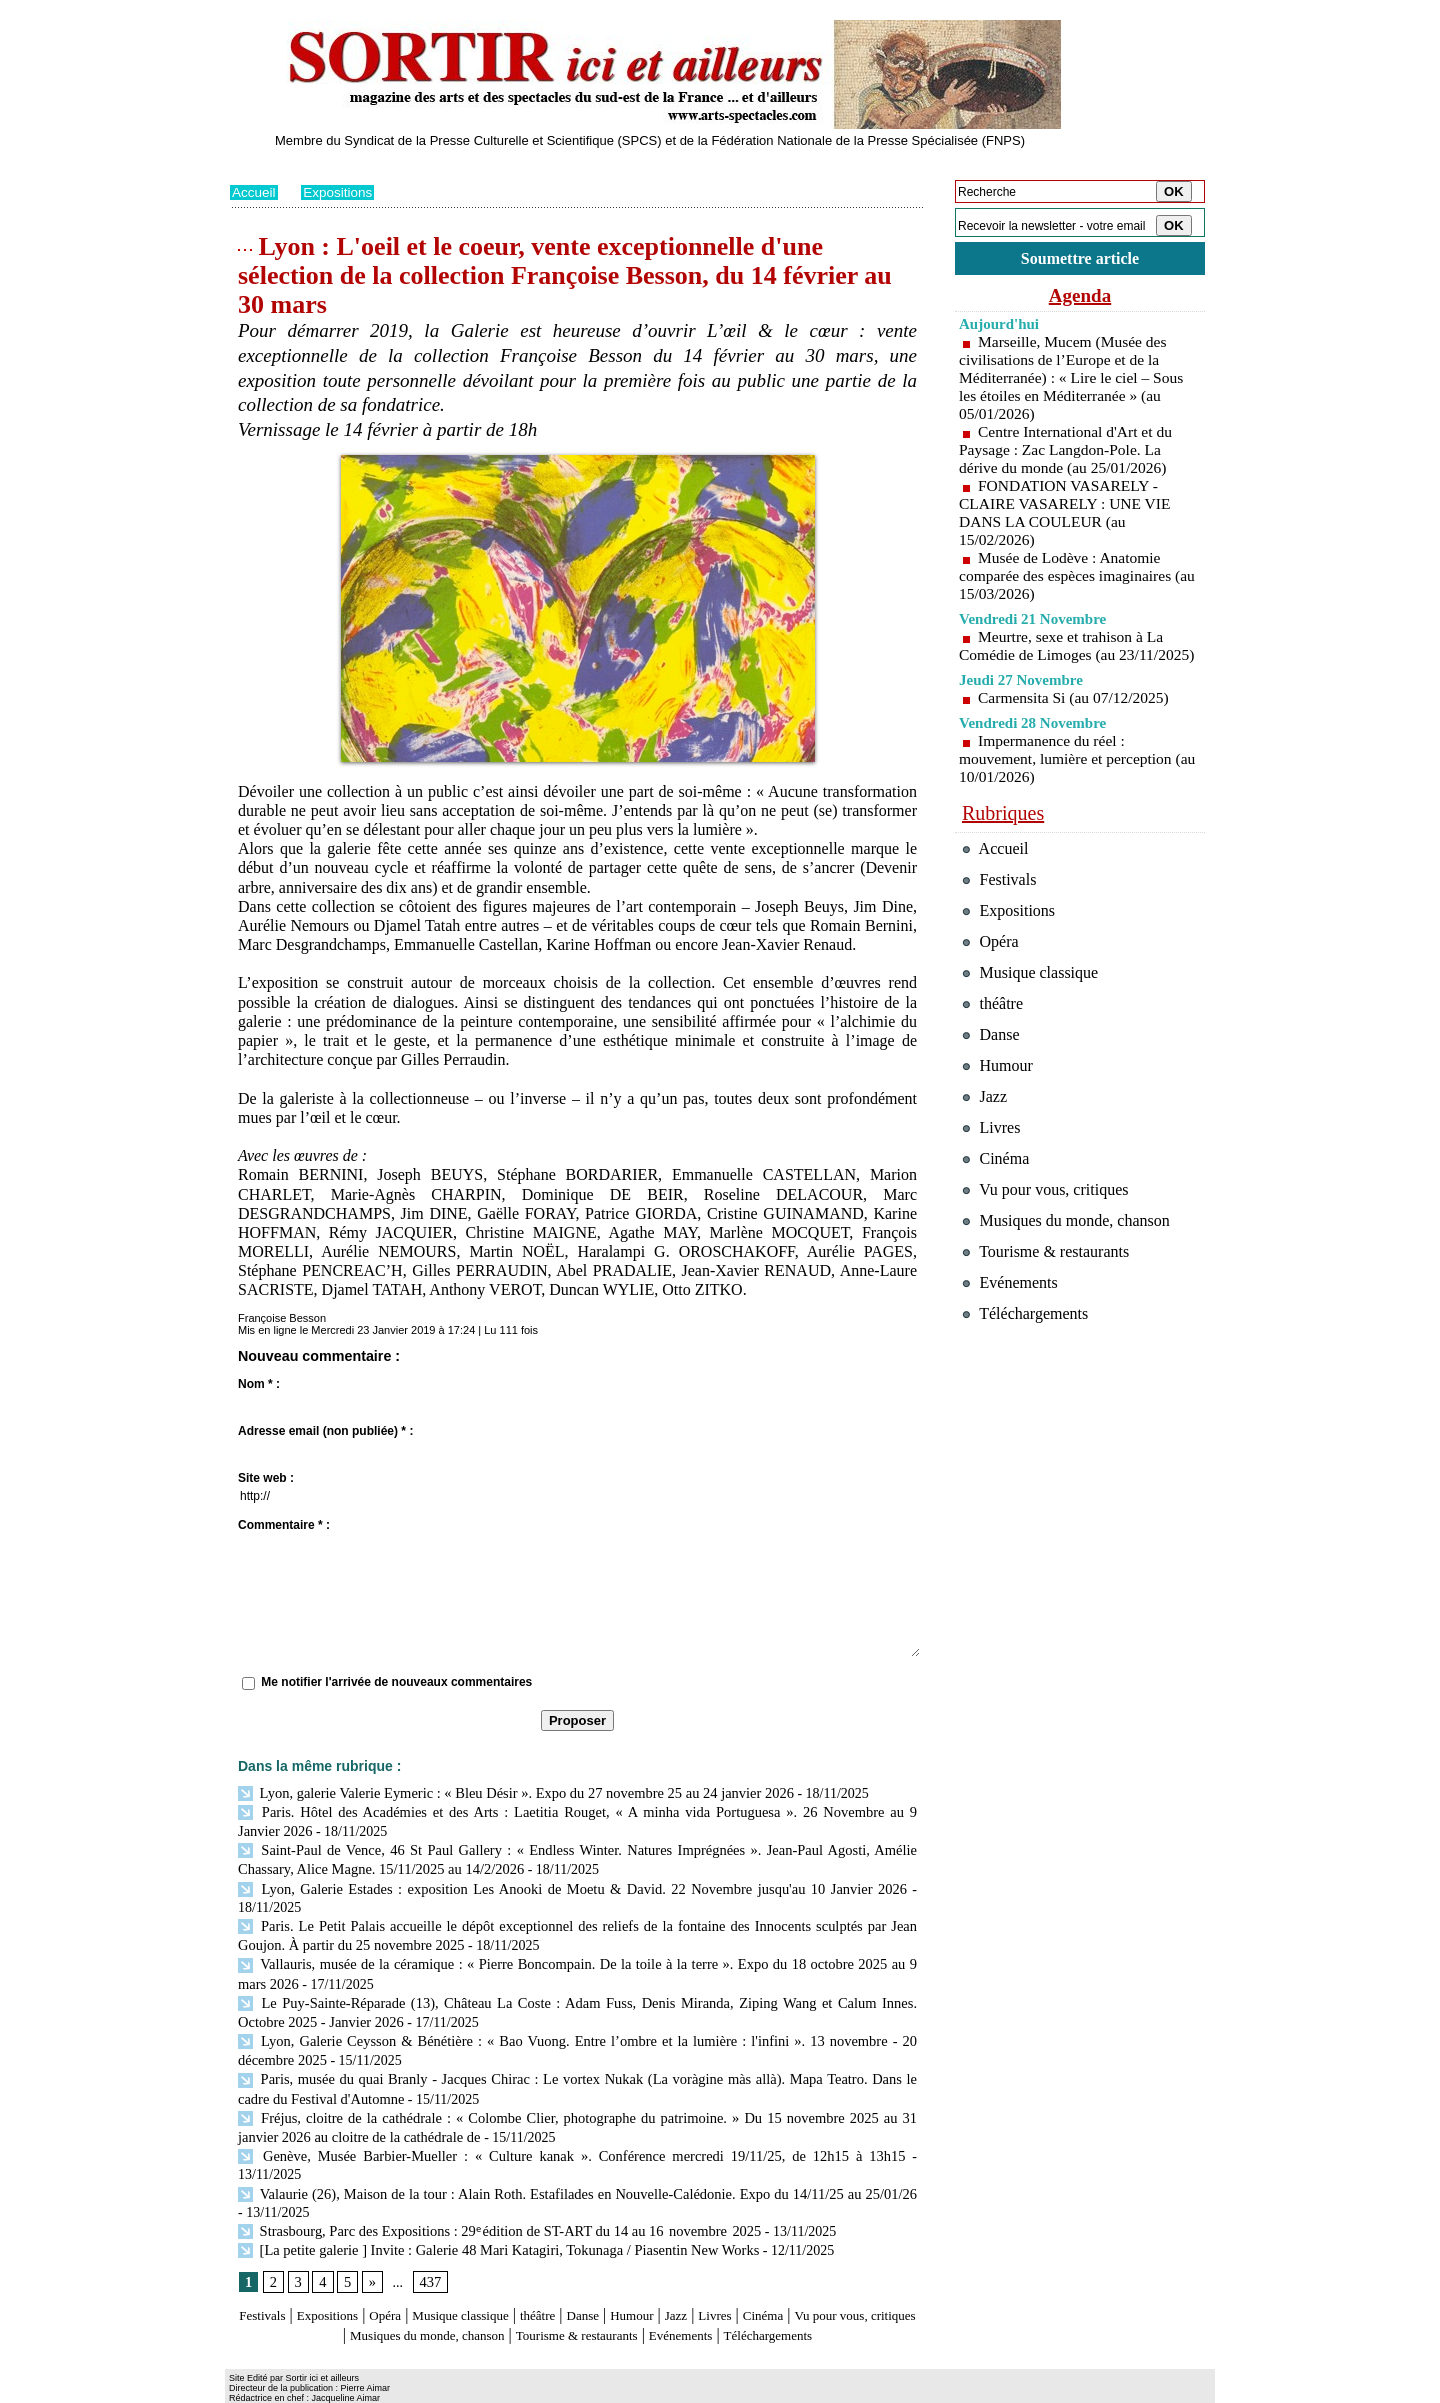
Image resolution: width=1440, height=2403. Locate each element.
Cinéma (861, 2276)
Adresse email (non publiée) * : (325, 1431)
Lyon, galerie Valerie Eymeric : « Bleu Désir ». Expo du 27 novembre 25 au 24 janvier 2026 (507, 1792)
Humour (707, 2276)
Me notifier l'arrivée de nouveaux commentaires (396, 1682)
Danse (649, 2276)
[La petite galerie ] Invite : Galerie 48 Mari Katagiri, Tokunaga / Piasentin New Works (490, 2211)
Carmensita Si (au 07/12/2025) (1076, 718)
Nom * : (259, 1384)
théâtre (597, 2276)
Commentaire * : (284, 1525)
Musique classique (504, 2276)
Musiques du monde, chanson (518, 2296)
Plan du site (257, 2389)
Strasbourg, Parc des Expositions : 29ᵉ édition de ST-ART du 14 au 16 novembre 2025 (491, 2193)
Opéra (414, 2276)
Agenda (1080, 298)
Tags (486, 2389)
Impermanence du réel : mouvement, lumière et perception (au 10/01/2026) (1068, 779)
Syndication (343, 2389)
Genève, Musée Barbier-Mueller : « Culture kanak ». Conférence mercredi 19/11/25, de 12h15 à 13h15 (537, 2138)
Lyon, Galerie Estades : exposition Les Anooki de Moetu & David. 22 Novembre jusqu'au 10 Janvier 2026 (572, 1883)
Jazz (759, 2276)
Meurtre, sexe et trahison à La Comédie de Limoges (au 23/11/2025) (1064, 657)
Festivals (268, 2276)
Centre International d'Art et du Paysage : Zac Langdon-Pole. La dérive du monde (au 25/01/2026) (1068, 452)
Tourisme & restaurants (699, 2296)
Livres (804, 2276)
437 (428, 2243)
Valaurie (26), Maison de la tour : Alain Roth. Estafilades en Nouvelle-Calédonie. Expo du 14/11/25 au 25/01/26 (573, 2156)
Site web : (266, 1478)
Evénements (824, 2296)
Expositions (341, 192)
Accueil (254, 192)
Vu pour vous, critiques (1050, 1244)
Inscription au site (423, 2389)
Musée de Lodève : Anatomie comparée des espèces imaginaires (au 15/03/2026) (1068, 578)
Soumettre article (1080, 259)
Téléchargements (577, 2315)
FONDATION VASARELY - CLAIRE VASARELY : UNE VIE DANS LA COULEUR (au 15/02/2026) (1068, 515)
